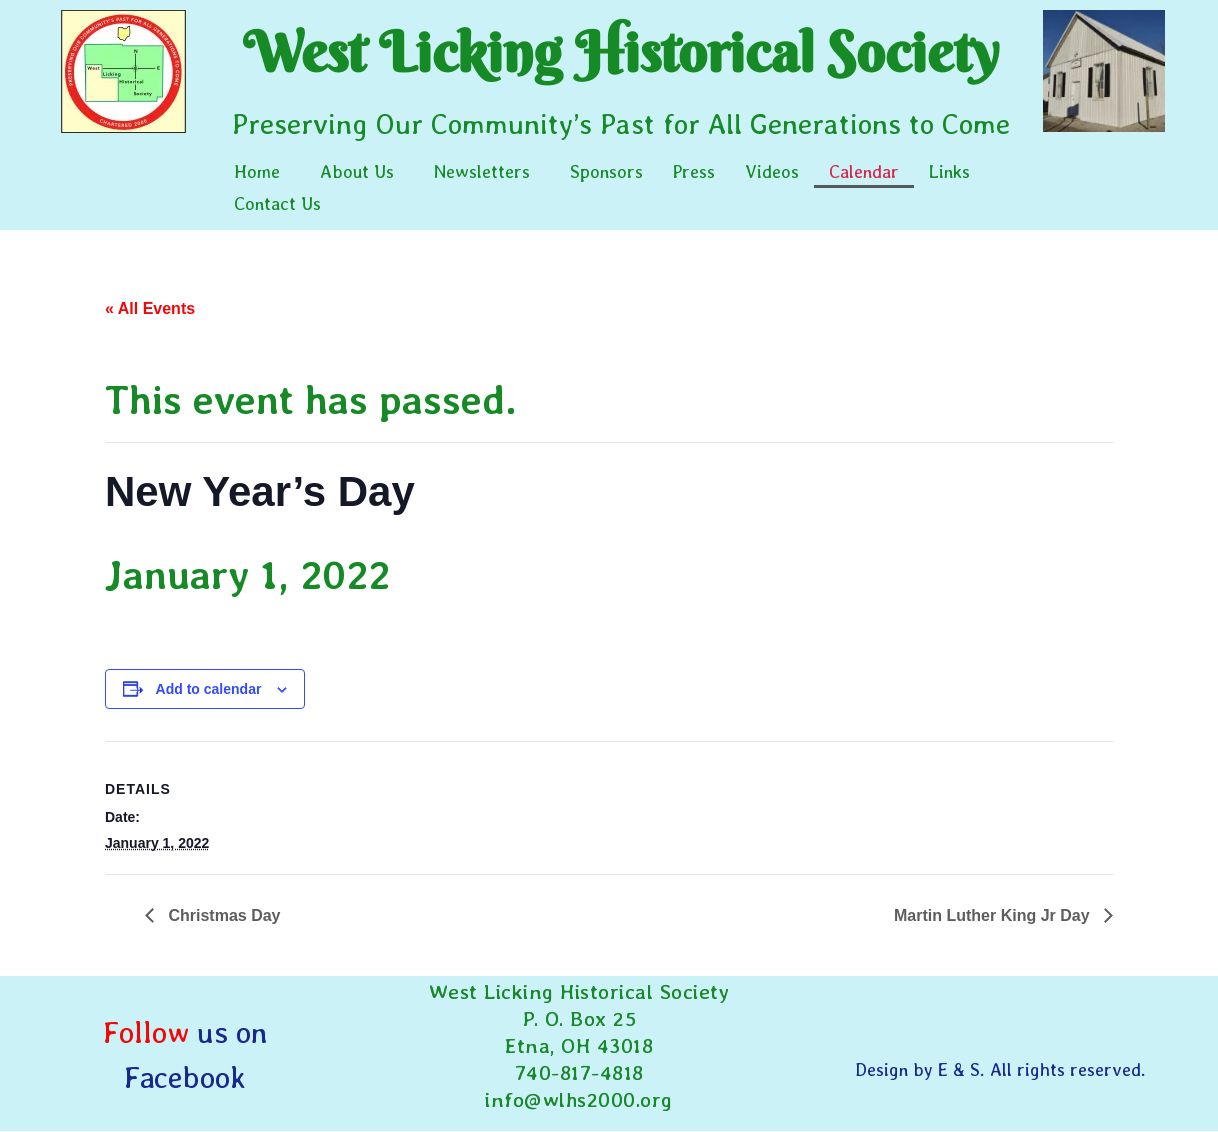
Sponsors (606, 171)
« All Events (150, 308)
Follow (146, 1032)
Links (949, 171)
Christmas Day (222, 915)
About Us (357, 171)
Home (257, 171)
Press (694, 171)
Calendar (864, 171)
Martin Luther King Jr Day (994, 915)
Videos (772, 171)
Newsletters (482, 171)
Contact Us (277, 203)
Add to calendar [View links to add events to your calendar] (209, 689)
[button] (262, 172)
